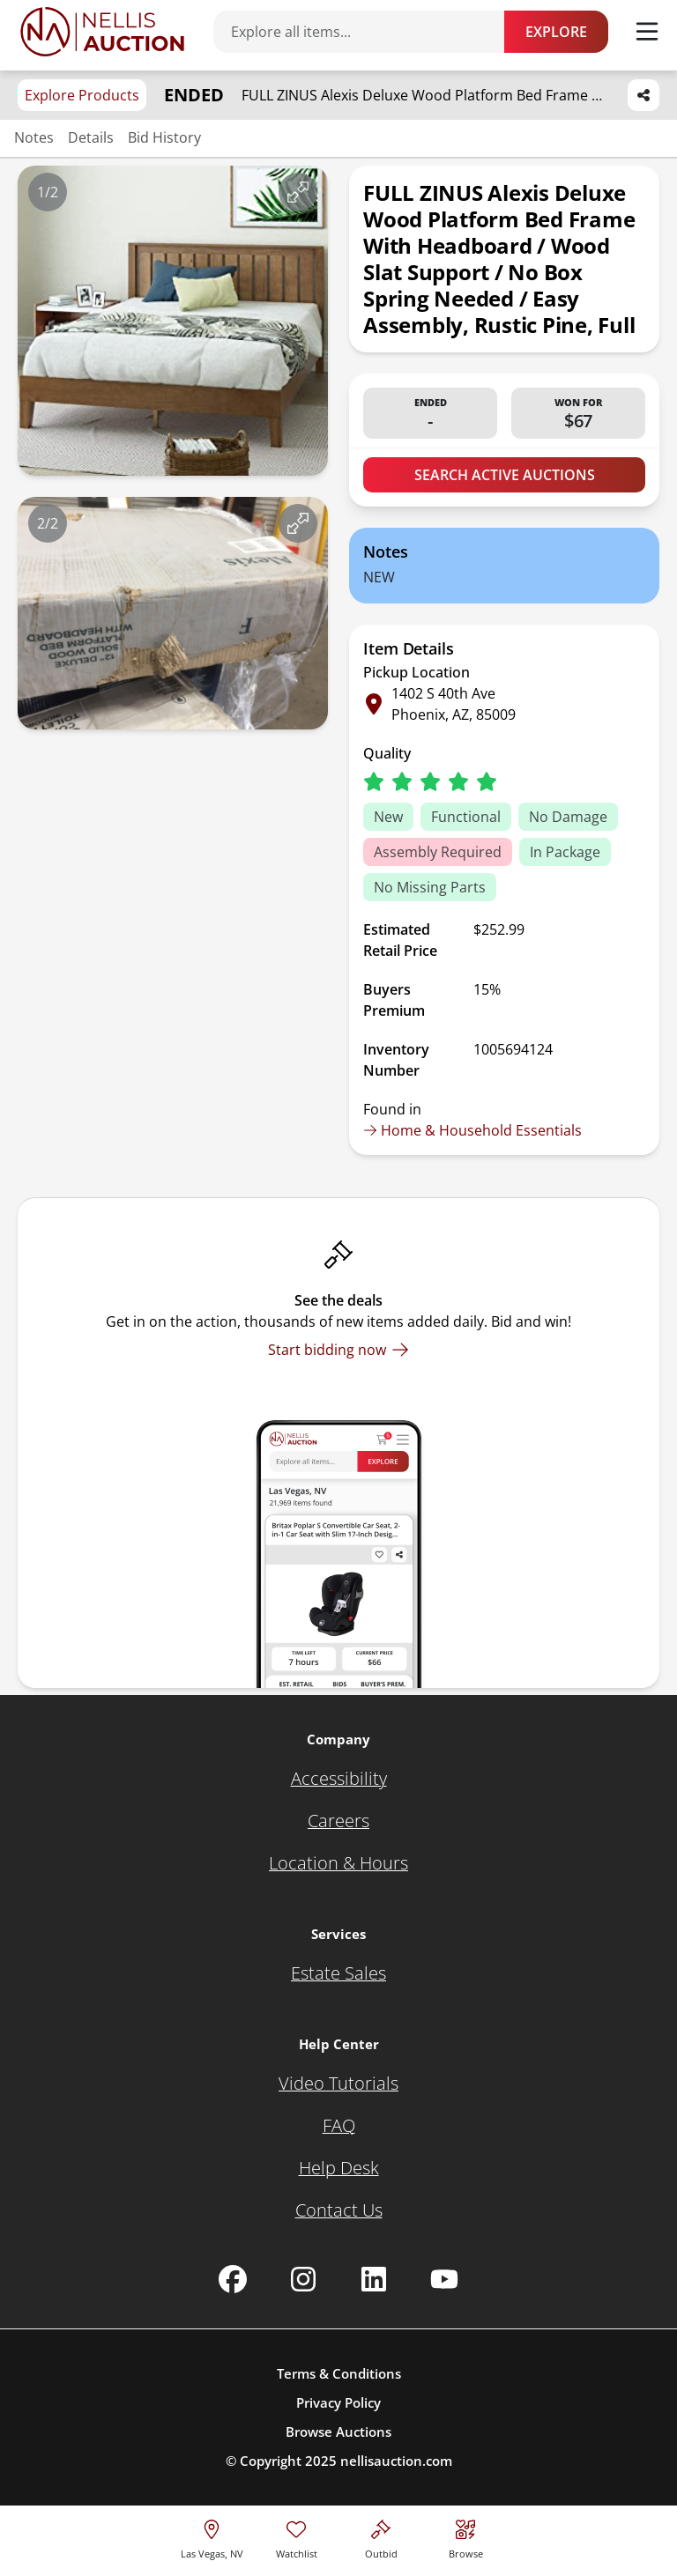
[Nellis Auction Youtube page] (444, 2279)
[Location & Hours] (338, 1863)
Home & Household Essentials (472, 1130)
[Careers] (338, 1821)
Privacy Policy (338, 2402)
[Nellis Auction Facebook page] (233, 2279)
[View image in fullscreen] (298, 192)
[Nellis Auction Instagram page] (303, 2279)
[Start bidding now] (338, 1349)
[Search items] (367, 32)
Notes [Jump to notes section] (34, 137)
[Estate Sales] (338, 1973)
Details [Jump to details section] (91, 137)
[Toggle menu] (647, 31)
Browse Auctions (338, 2431)
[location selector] (212, 2537)
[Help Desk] (339, 2168)
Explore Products (82, 95)
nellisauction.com (396, 2460)
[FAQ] (339, 2125)
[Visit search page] (466, 2537)
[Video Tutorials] (338, 2083)
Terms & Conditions (339, 2373)
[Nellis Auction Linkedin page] (374, 2279)
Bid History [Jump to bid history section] (164, 137)
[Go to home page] (102, 31)
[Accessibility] (339, 1778)
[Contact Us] (339, 2210)
